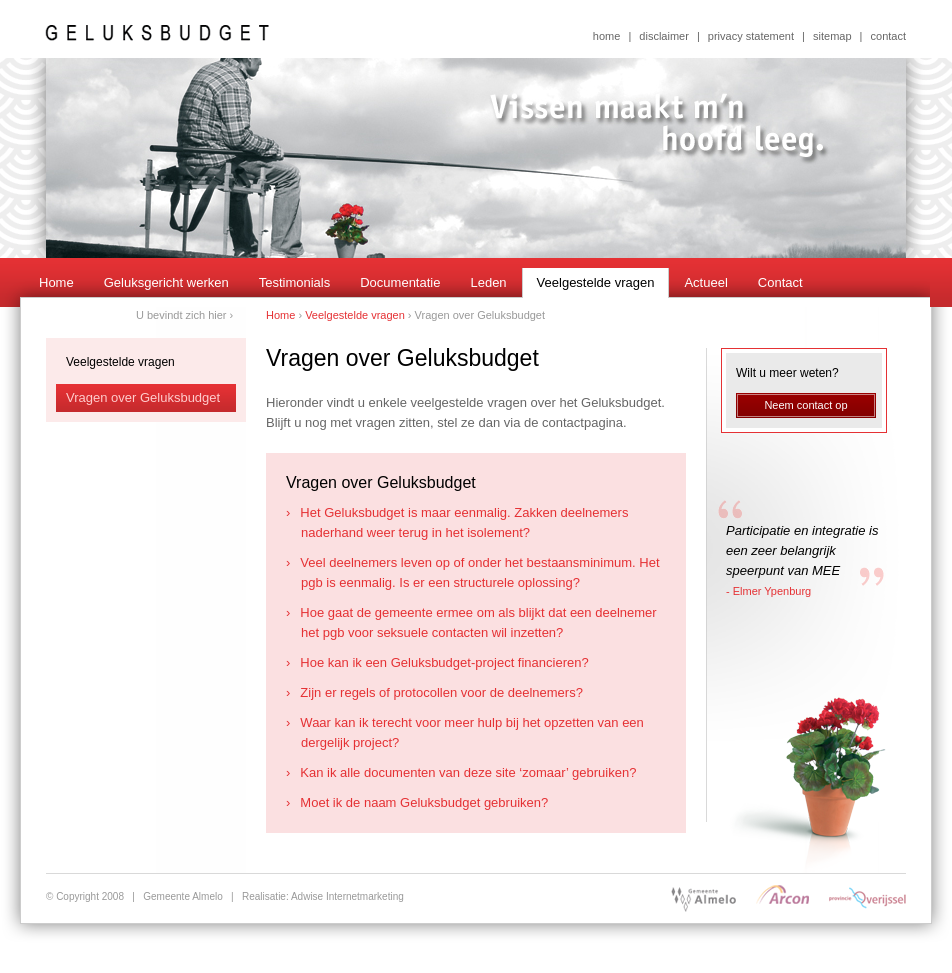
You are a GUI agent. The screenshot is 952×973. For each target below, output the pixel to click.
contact (888, 36)
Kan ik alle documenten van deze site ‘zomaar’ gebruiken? (468, 772)
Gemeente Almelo (183, 896)
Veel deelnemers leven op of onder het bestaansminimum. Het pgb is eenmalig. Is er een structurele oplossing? (480, 572)
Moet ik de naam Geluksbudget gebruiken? (424, 802)
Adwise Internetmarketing (347, 896)
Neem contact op (805, 405)
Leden (488, 282)
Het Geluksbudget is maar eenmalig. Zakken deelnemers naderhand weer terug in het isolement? (464, 522)
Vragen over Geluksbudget (143, 397)
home (607, 36)
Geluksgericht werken (166, 282)
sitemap (832, 36)
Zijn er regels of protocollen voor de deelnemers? (442, 692)
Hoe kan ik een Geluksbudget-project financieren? (445, 662)
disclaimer (664, 36)
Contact (780, 282)
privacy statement (751, 36)
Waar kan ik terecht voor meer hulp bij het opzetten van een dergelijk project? (472, 732)
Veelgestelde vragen (596, 282)
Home (56, 282)
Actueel (705, 282)
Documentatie (400, 282)
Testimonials (295, 282)
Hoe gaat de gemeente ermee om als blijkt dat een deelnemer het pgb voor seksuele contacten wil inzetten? (479, 622)
